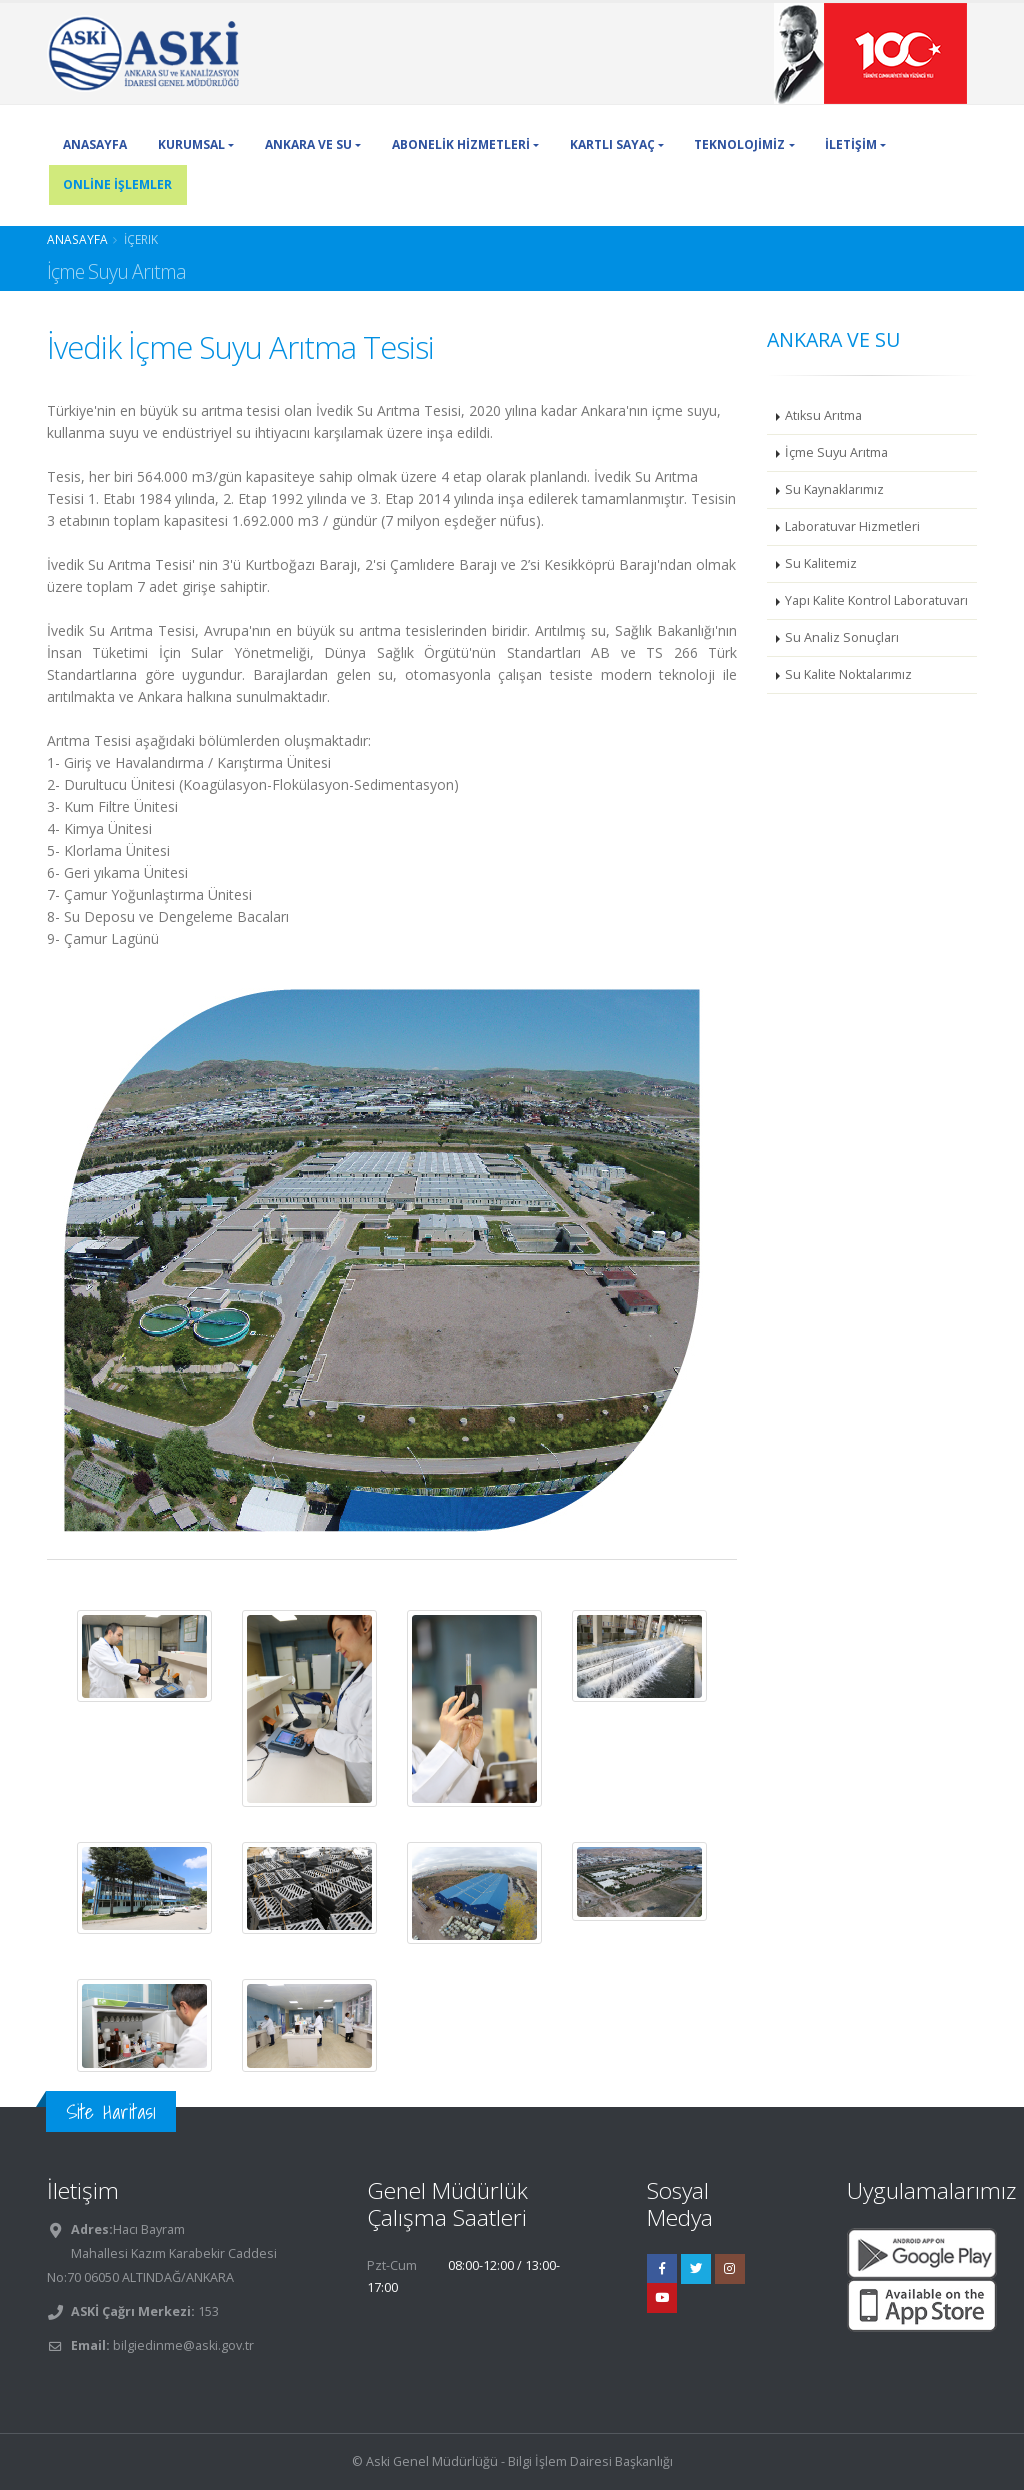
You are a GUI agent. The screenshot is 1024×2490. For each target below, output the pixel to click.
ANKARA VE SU (308, 144)
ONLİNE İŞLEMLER (117, 184)
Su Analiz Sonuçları (842, 637)
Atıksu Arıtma (823, 415)
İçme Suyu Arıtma (836, 452)
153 (207, 2311)
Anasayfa (77, 239)
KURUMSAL (191, 144)
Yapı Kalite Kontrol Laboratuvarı (876, 600)
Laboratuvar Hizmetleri (852, 526)
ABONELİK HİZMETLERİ (461, 144)
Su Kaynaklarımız (834, 489)
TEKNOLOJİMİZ (739, 144)
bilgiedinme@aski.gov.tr (183, 2345)
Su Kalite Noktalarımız (848, 674)
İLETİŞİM (851, 144)
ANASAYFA (95, 144)
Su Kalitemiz (821, 563)
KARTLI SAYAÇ (612, 144)
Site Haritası (111, 2111)
